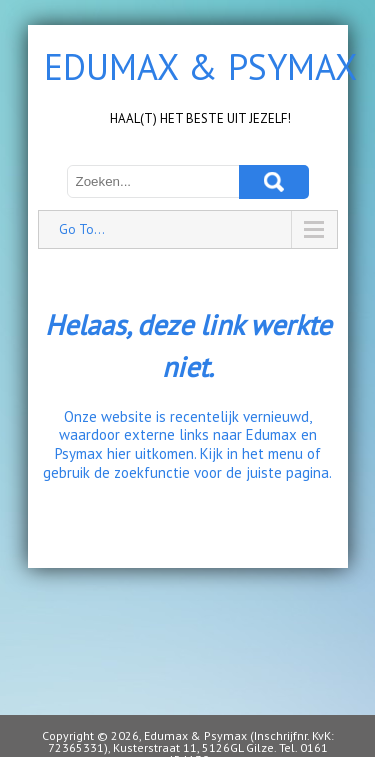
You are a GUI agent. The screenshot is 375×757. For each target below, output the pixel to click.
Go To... (82, 229)
